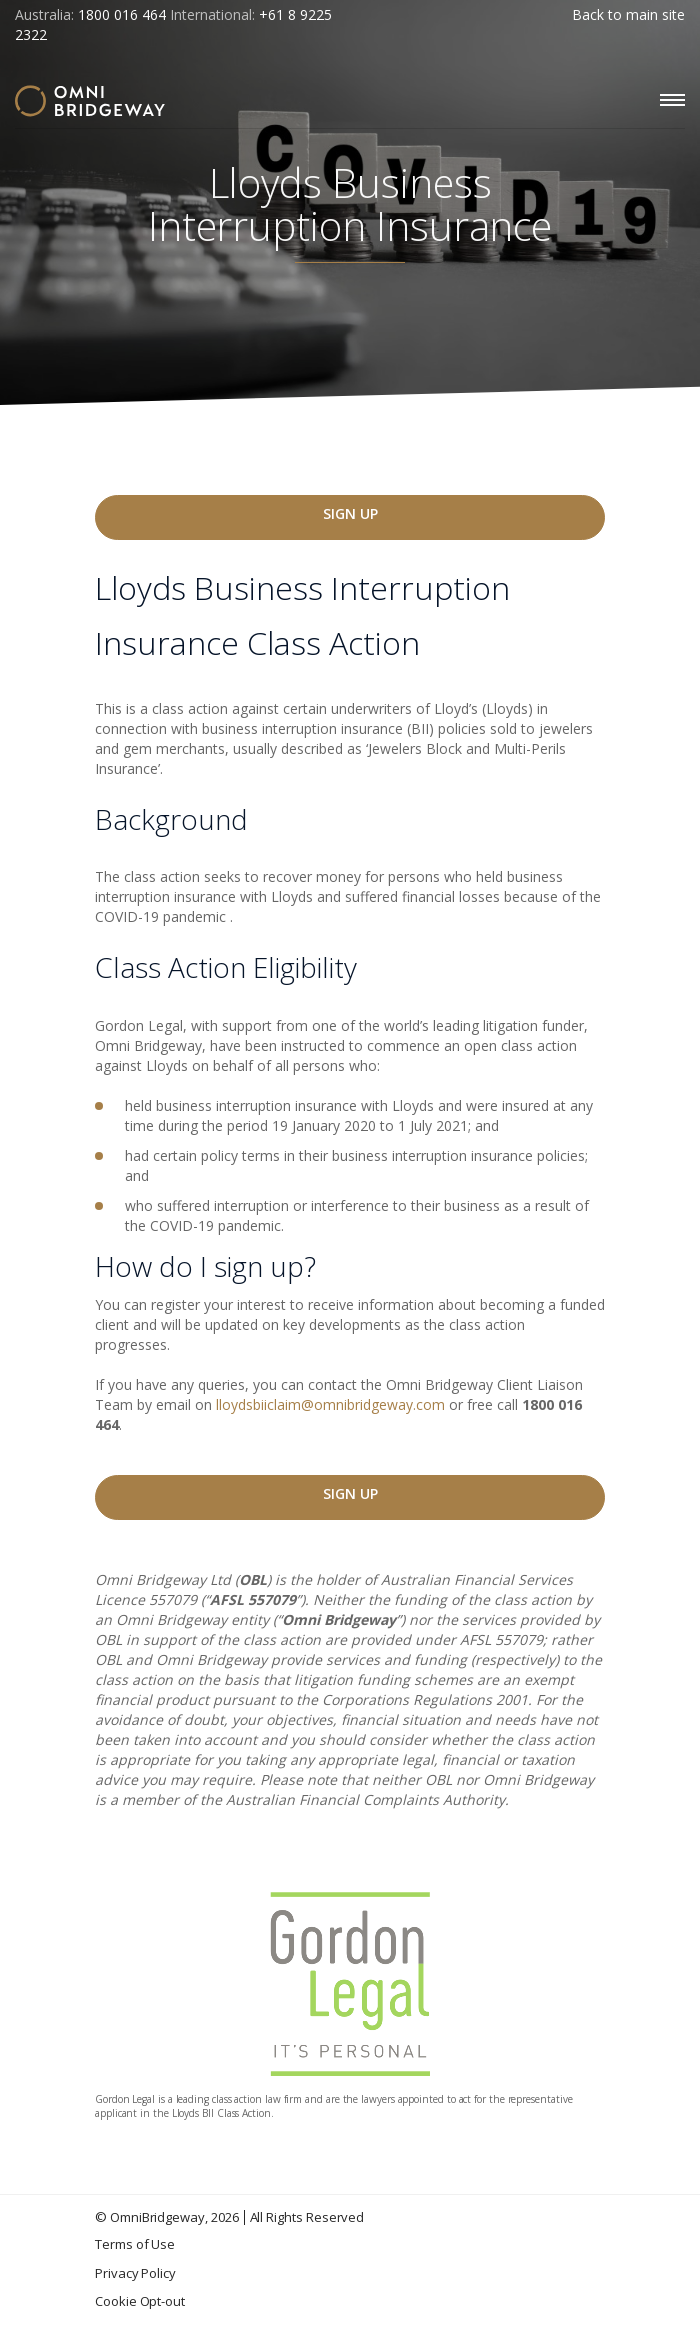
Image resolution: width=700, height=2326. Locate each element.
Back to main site (628, 14)
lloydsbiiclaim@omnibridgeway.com (330, 1404)
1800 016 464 (122, 14)
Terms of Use (135, 2244)
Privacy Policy (135, 2273)
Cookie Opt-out (140, 2301)
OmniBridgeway (157, 2217)
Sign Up (350, 513)
